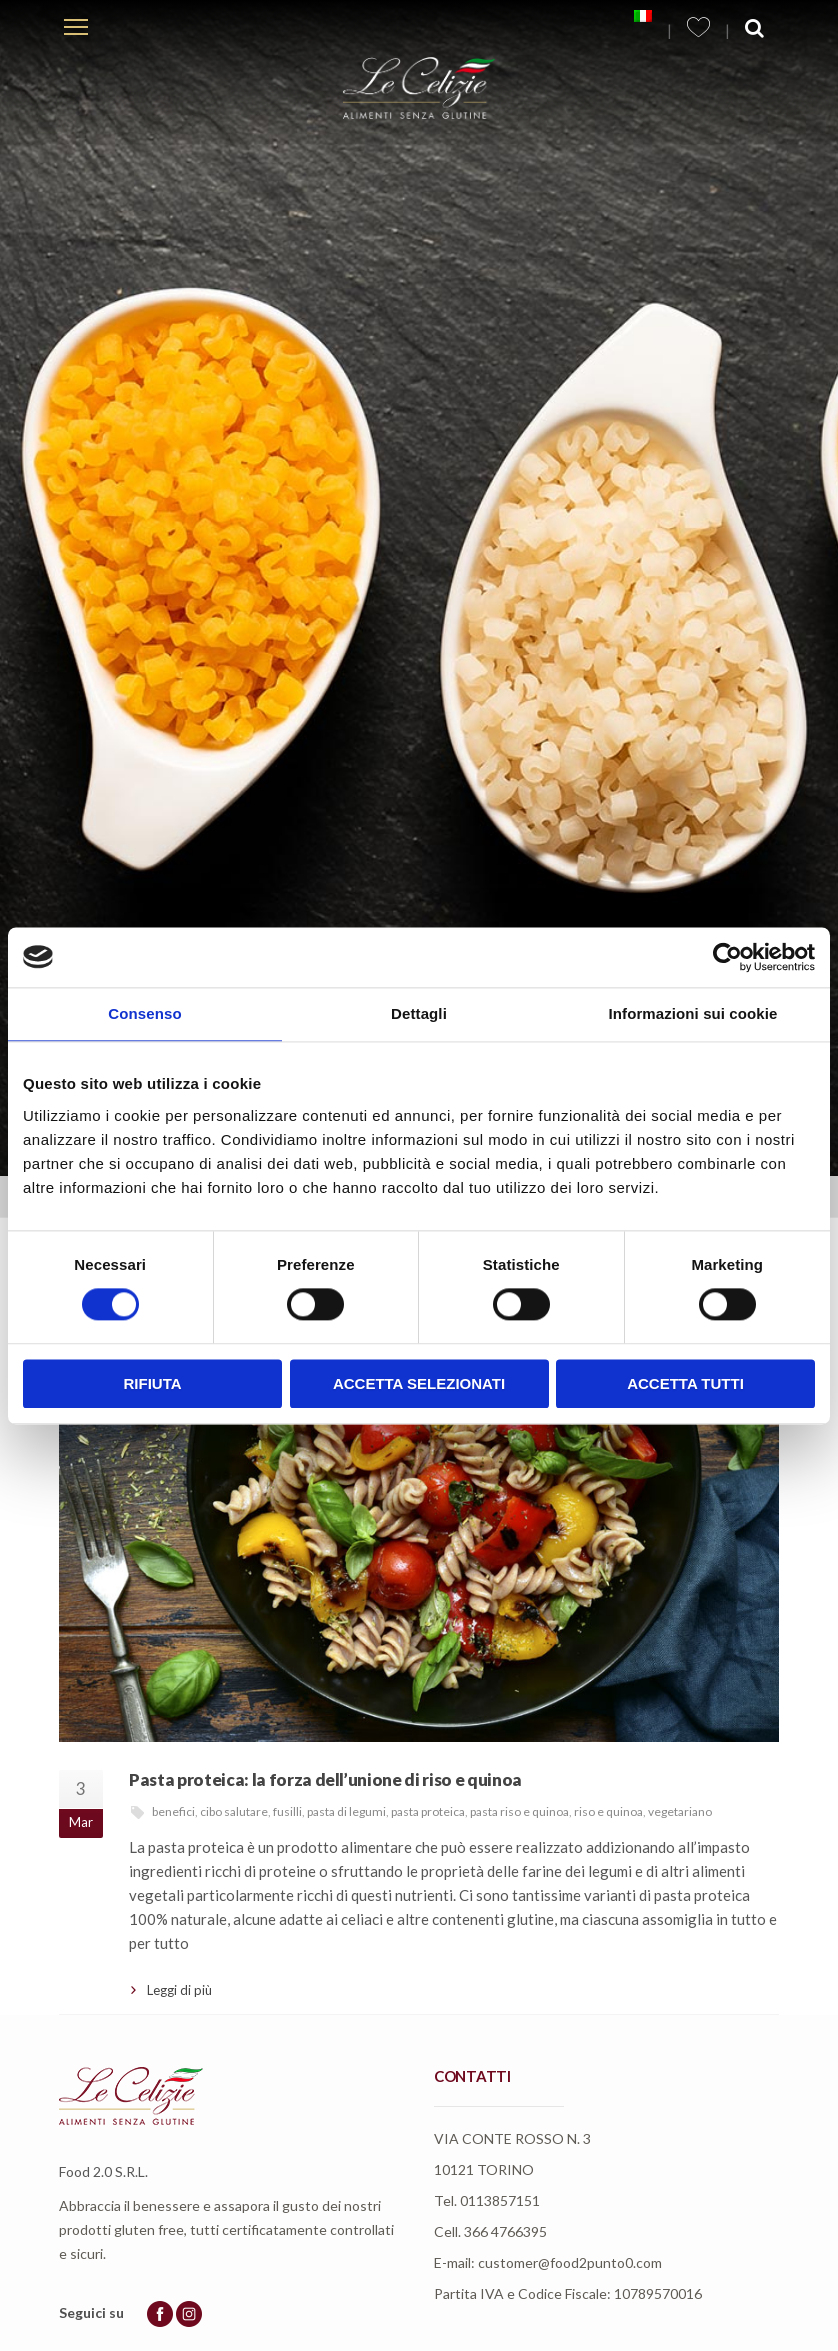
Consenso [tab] (144, 1013)
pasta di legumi (346, 1811)
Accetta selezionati (419, 1383)
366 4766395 (505, 2231)
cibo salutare (234, 1811)
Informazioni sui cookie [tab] (693, 1013)
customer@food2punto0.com (570, 2262)
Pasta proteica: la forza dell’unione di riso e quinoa (325, 1779)
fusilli (287, 1811)
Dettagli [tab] (419, 1013)
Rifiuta (152, 1383)
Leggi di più (179, 1990)
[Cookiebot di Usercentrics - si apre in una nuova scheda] (727, 957)
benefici (173, 1811)
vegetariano (680, 1811)
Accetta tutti (685, 1383)
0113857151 (500, 2200)
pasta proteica (428, 1811)
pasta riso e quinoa (519, 1811)
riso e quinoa (608, 1811)
